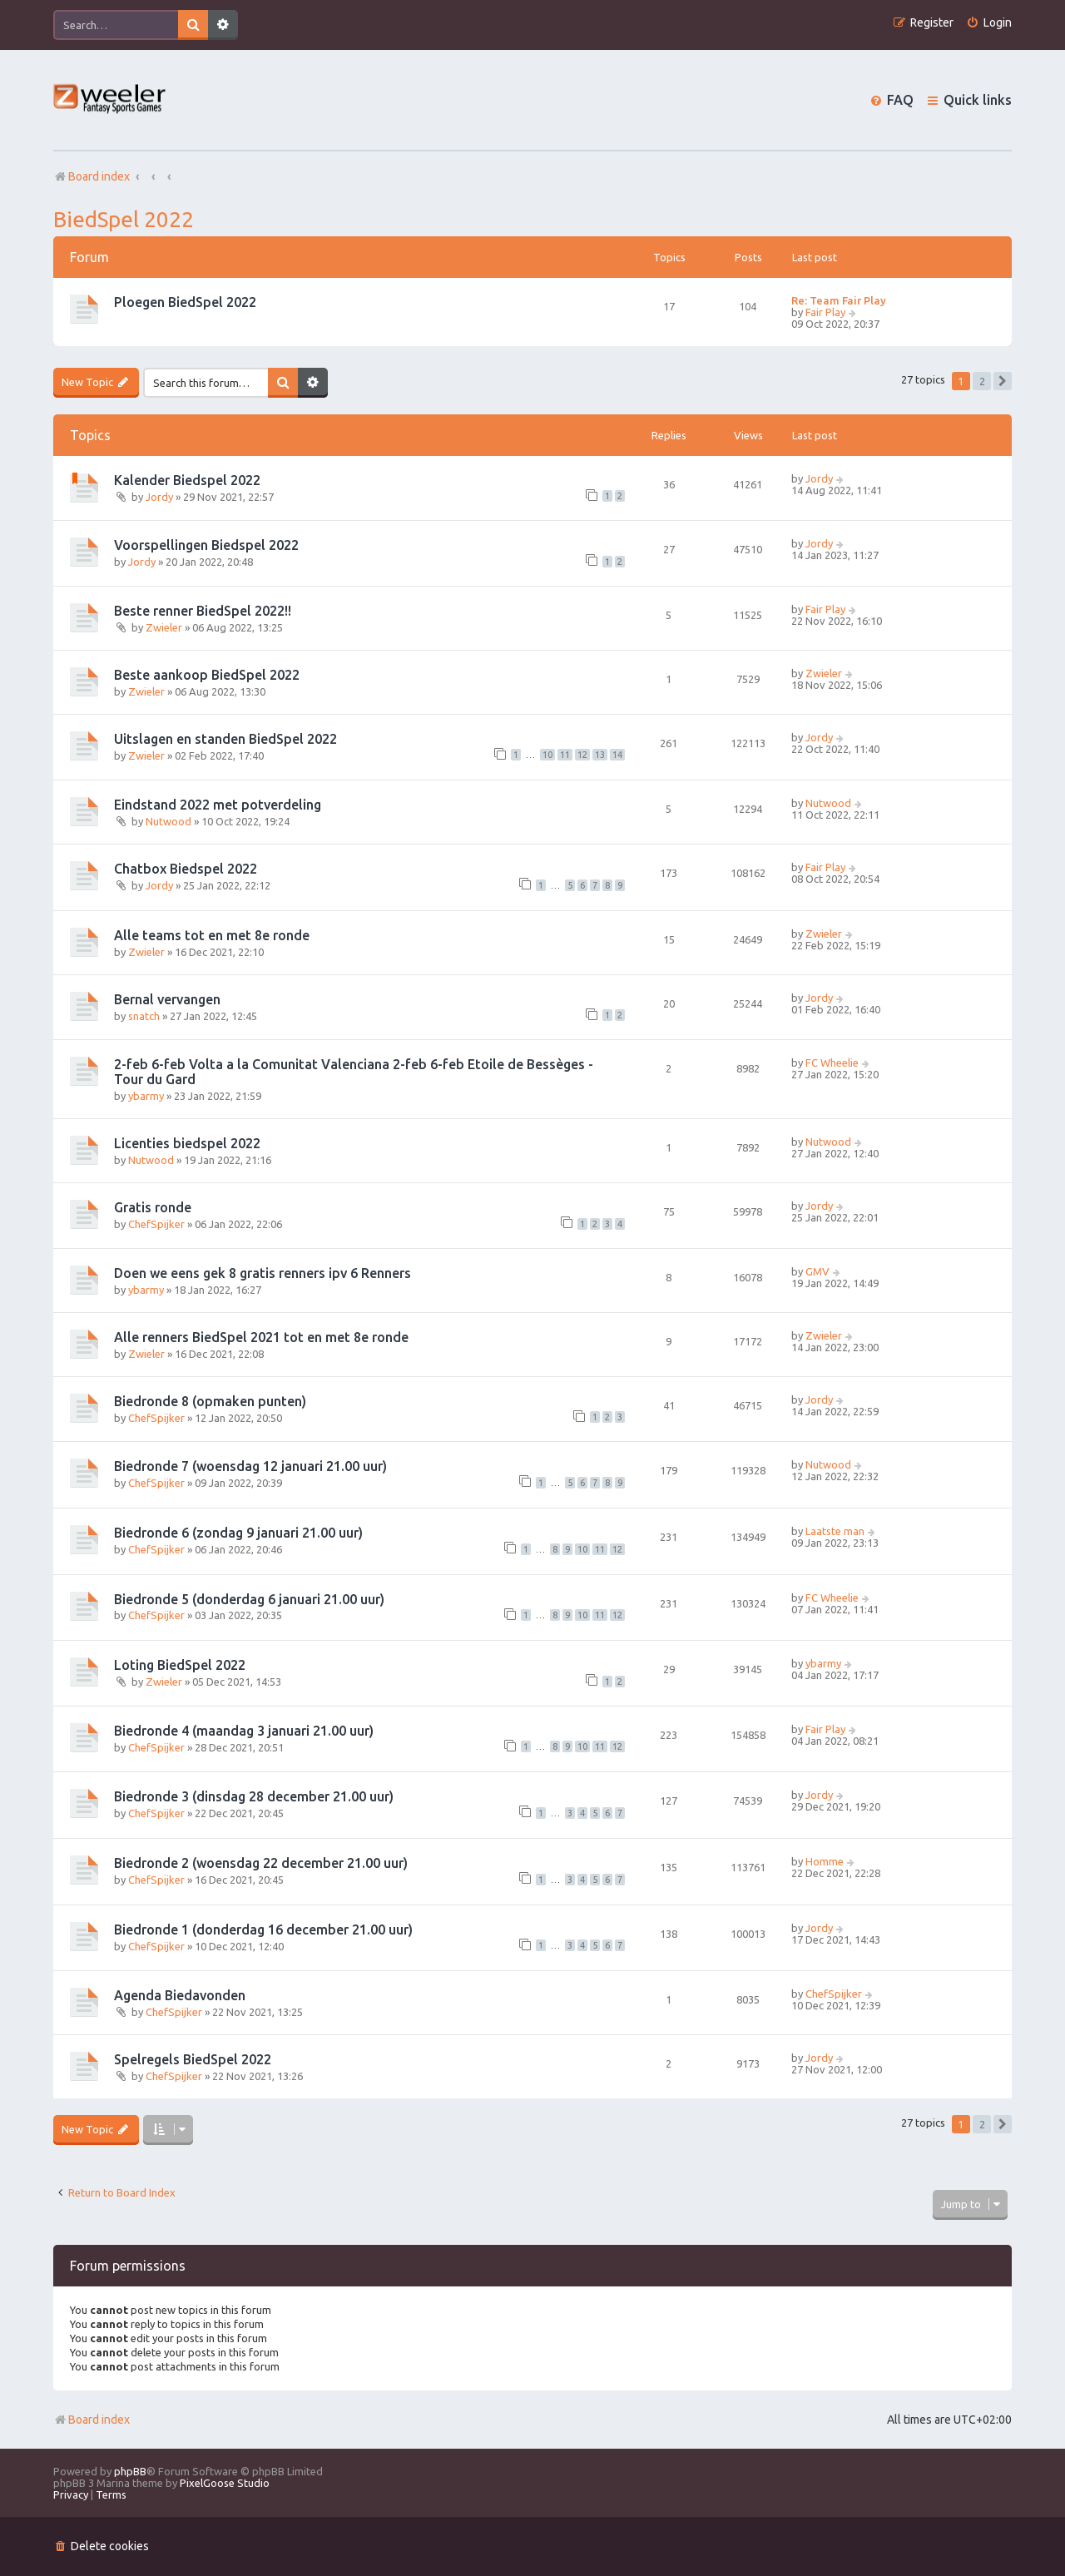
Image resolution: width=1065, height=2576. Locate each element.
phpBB (130, 2471)
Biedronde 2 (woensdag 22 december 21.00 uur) (261, 1862)
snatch (144, 1016)
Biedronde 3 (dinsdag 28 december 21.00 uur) (254, 1796)
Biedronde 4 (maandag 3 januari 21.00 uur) (244, 1730)
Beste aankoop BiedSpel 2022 (207, 674)
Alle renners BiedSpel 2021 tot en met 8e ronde (261, 1337)
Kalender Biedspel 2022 (187, 480)
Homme (824, 1861)
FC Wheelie (832, 1062)
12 (582, 755)
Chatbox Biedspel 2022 (185, 868)
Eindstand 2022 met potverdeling (217, 804)
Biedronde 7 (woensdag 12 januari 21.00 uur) (250, 1466)
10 (547, 755)
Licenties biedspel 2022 (187, 1143)
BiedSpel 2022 (123, 219)
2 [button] (982, 381)
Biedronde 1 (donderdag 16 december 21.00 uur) (263, 1929)
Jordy (159, 497)
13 (600, 755)
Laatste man (834, 1531)
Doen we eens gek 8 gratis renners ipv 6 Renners (262, 1273)
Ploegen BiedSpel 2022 (185, 302)
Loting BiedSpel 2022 (179, 1664)
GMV (817, 1271)
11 (565, 755)
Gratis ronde (152, 1207)
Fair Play (825, 312)
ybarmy (146, 1096)
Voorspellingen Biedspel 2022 (206, 544)
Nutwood (168, 821)
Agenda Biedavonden (179, 1995)
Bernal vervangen (167, 999)
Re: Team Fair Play (838, 300)
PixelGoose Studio (225, 2483)
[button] (1002, 381)
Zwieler (164, 627)
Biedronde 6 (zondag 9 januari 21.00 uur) (238, 1532)
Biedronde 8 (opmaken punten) (210, 1401)
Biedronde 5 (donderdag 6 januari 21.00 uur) (249, 1599)
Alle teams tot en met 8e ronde (212, 935)
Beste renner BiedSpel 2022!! (202, 610)
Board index (91, 2419)
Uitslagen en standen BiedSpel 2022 (225, 738)
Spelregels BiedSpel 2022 (192, 2059)
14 (617, 755)
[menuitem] (989, 23)
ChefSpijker (156, 1224)
